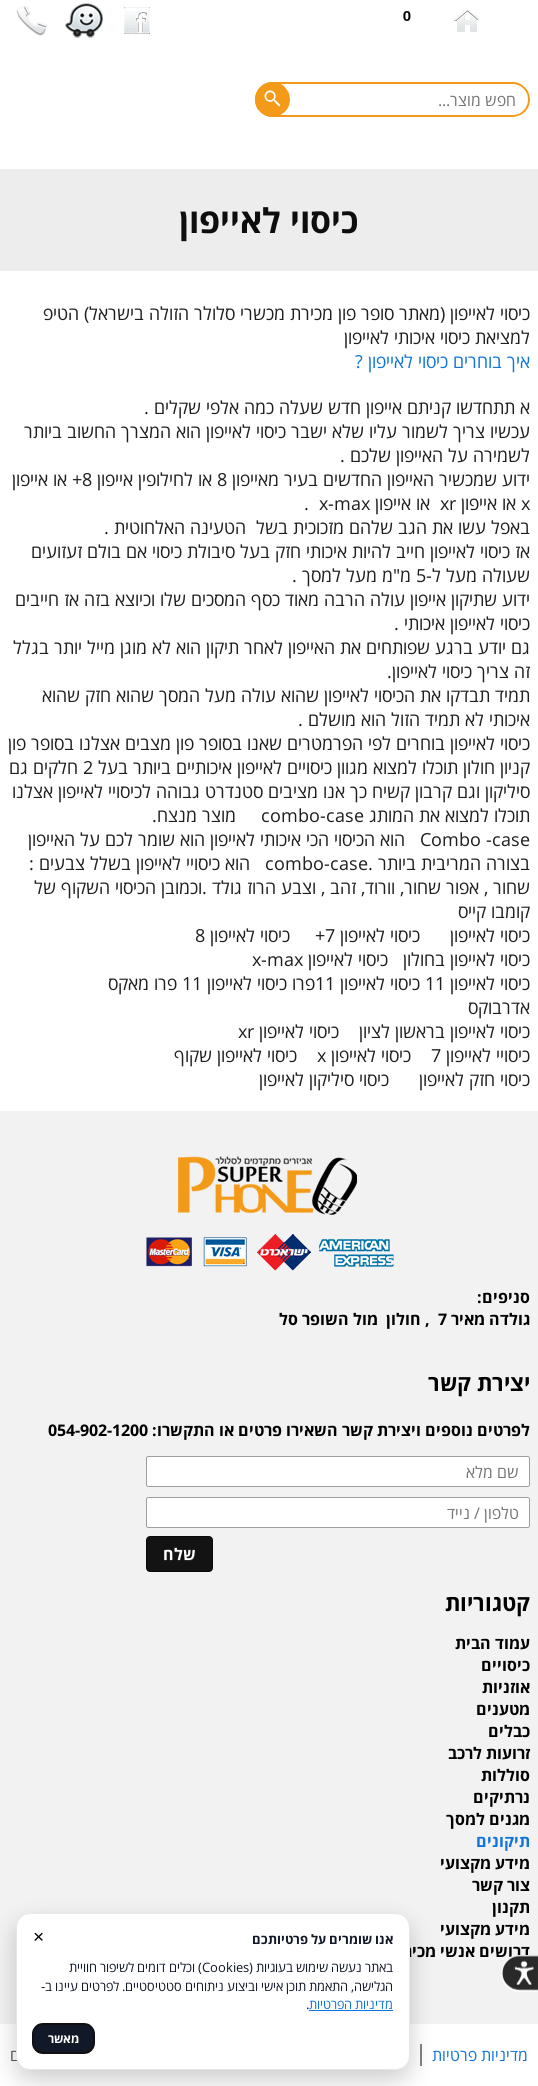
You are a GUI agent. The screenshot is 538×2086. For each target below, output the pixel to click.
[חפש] (272, 99)
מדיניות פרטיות (480, 2055)
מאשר (63, 2038)
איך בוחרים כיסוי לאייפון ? (442, 361)
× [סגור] (38, 1935)
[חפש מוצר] (392, 99)
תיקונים (503, 1841)
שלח (179, 1554)
